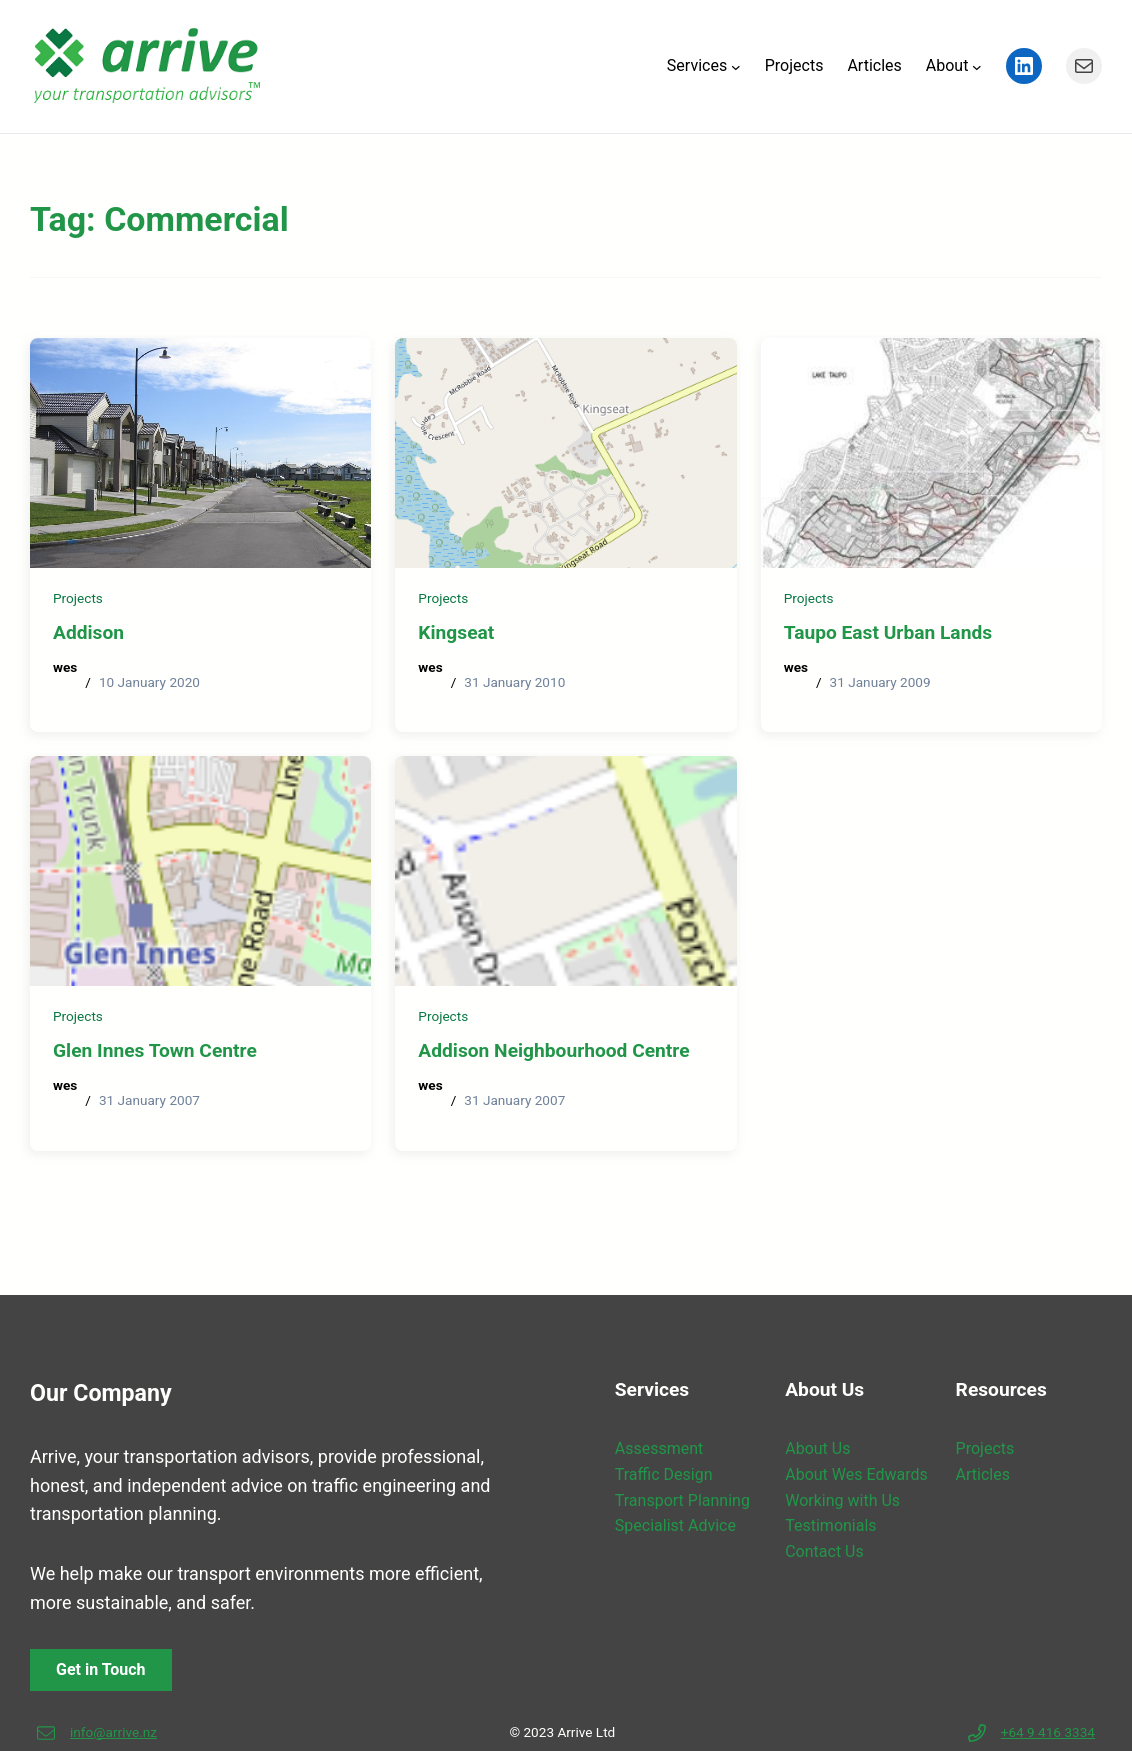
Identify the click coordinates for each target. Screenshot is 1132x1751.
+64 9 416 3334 (1048, 1732)
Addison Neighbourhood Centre (553, 1050)
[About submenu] (977, 66)
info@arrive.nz (113, 1732)
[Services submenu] (736, 66)
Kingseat (456, 632)
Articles (983, 1474)
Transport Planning (682, 1500)
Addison (88, 632)
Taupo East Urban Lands (888, 632)
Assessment (659, 1448)
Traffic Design (664, 1474)
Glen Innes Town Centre (155, 1050)
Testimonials (830, 1525)
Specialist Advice (675, 1525)
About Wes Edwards (856, 1474)
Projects (78, 598)
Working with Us (842, 1500)
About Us (817, 1448)
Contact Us (824, 1551)
